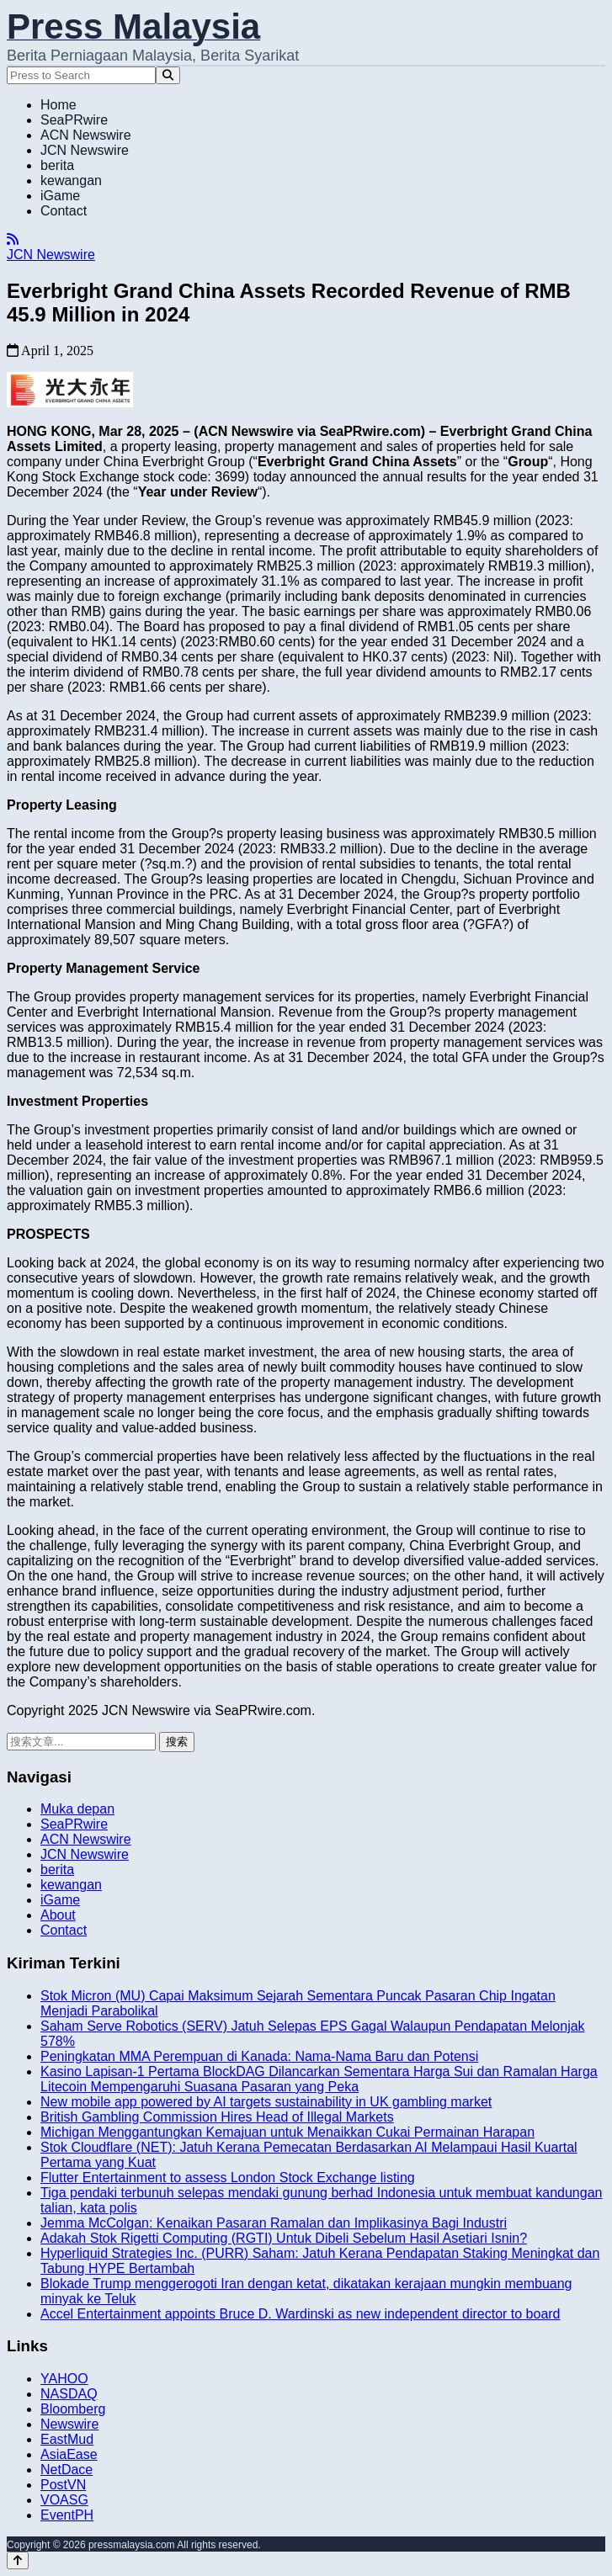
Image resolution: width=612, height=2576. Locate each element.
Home (58, 105)
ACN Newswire (85, 135)
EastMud (66, 2439)
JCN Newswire (84, 150)
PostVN (63, 2485)
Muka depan (77, 1809)
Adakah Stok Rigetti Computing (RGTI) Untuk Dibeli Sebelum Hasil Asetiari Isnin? (283, 2238)
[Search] (168, 75)
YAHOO (64, 2379)
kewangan (71, 180)
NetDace (66, 2469)
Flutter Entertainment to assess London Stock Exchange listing (227, 2177)
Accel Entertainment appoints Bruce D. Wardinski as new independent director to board (300, 2314)
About (58, 1915)
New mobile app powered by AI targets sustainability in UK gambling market (266, 2102)
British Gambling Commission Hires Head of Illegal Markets (217, 2117)
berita (57, 165)
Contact (63, 211)
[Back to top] (18, 2560)
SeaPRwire (74, 120)
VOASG (64, 2500)
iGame (60, 196)
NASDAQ (69, 2394)
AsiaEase (69, 2454)
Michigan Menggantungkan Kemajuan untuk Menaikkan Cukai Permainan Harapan (287, 2132)
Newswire (69, 2424)
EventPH (66, 2515)
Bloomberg (72, 2409)
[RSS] (13, 239)
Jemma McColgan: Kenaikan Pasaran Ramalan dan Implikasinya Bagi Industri (273, 2223)
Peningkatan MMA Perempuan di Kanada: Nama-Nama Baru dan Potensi (259, 2056)
